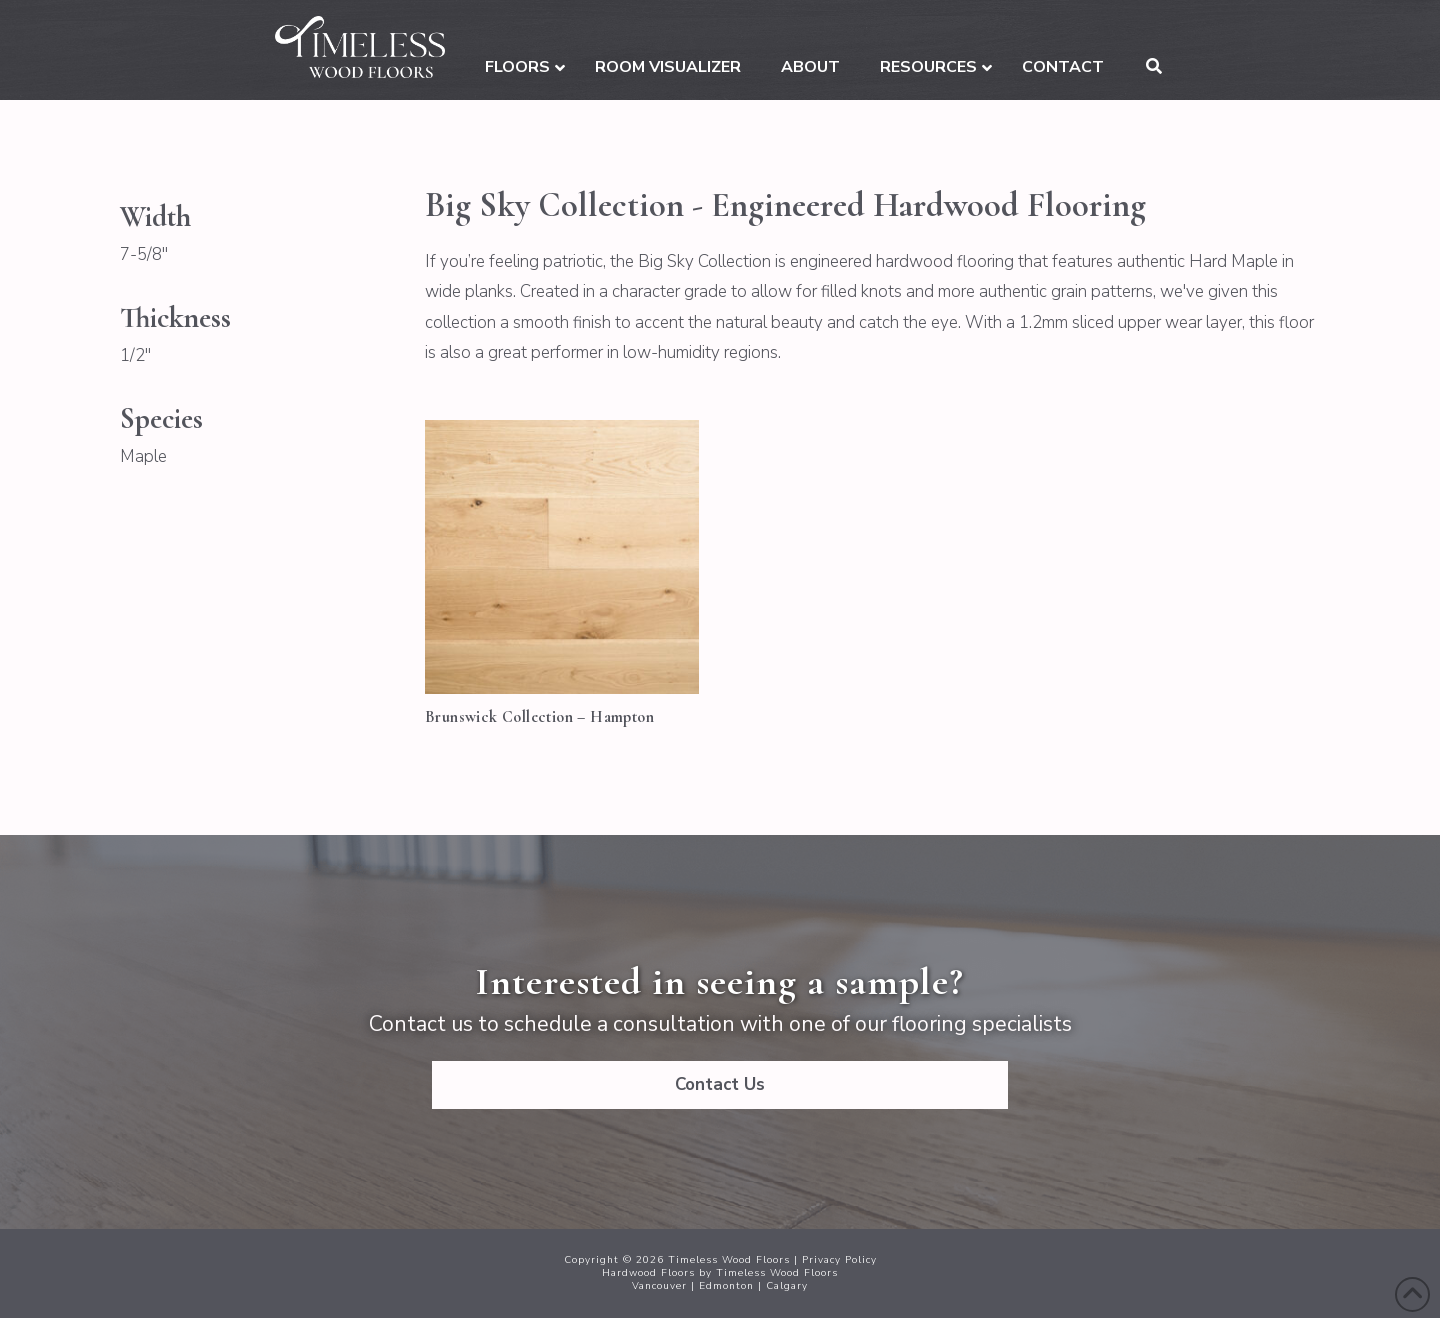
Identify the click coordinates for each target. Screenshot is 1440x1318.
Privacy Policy (839, 1260)
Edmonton (726, 1286)
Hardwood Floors (648, 1273)
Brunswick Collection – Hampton (539, 717)
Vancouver (659, 1286)
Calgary (787, 1286)
